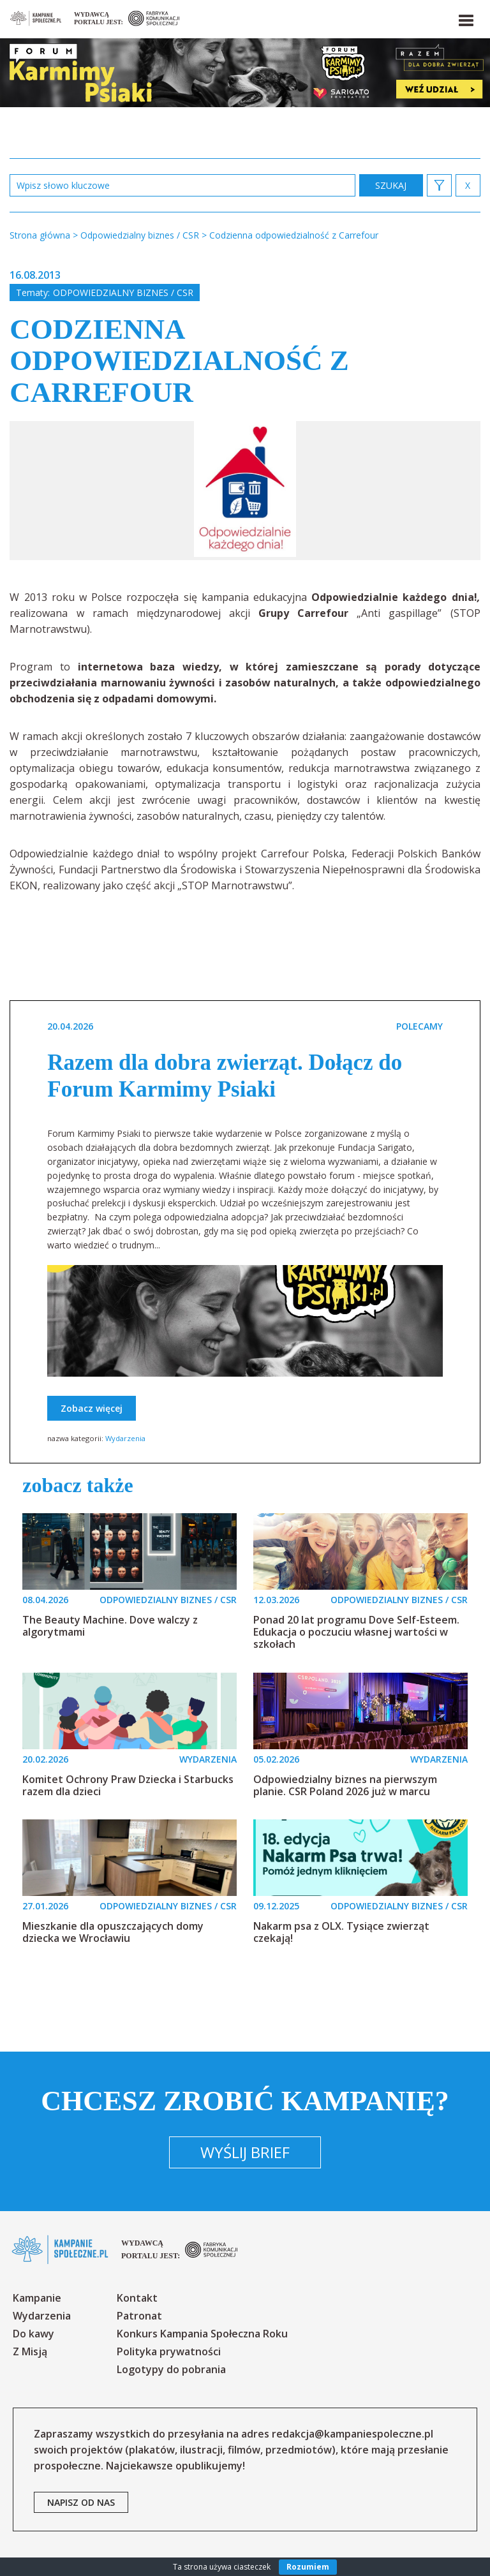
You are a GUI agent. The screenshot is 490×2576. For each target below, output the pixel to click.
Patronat (139, 2316)
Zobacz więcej (91, 1408)
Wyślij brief (245, 2152)
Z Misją (30, 2351)
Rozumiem (307, 2566)
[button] (465, 17)
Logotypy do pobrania (171, 2369)
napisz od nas (81, 2502)
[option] (245, 490)
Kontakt (137, 2298)
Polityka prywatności (169, 2351)
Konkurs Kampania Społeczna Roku (202, 2334)
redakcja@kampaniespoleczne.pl (352, 2434)
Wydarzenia (125, 1438)
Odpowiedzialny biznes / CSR (123, 292)
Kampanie (37, 2298)
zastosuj (391, 185)
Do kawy (33, 2334)
